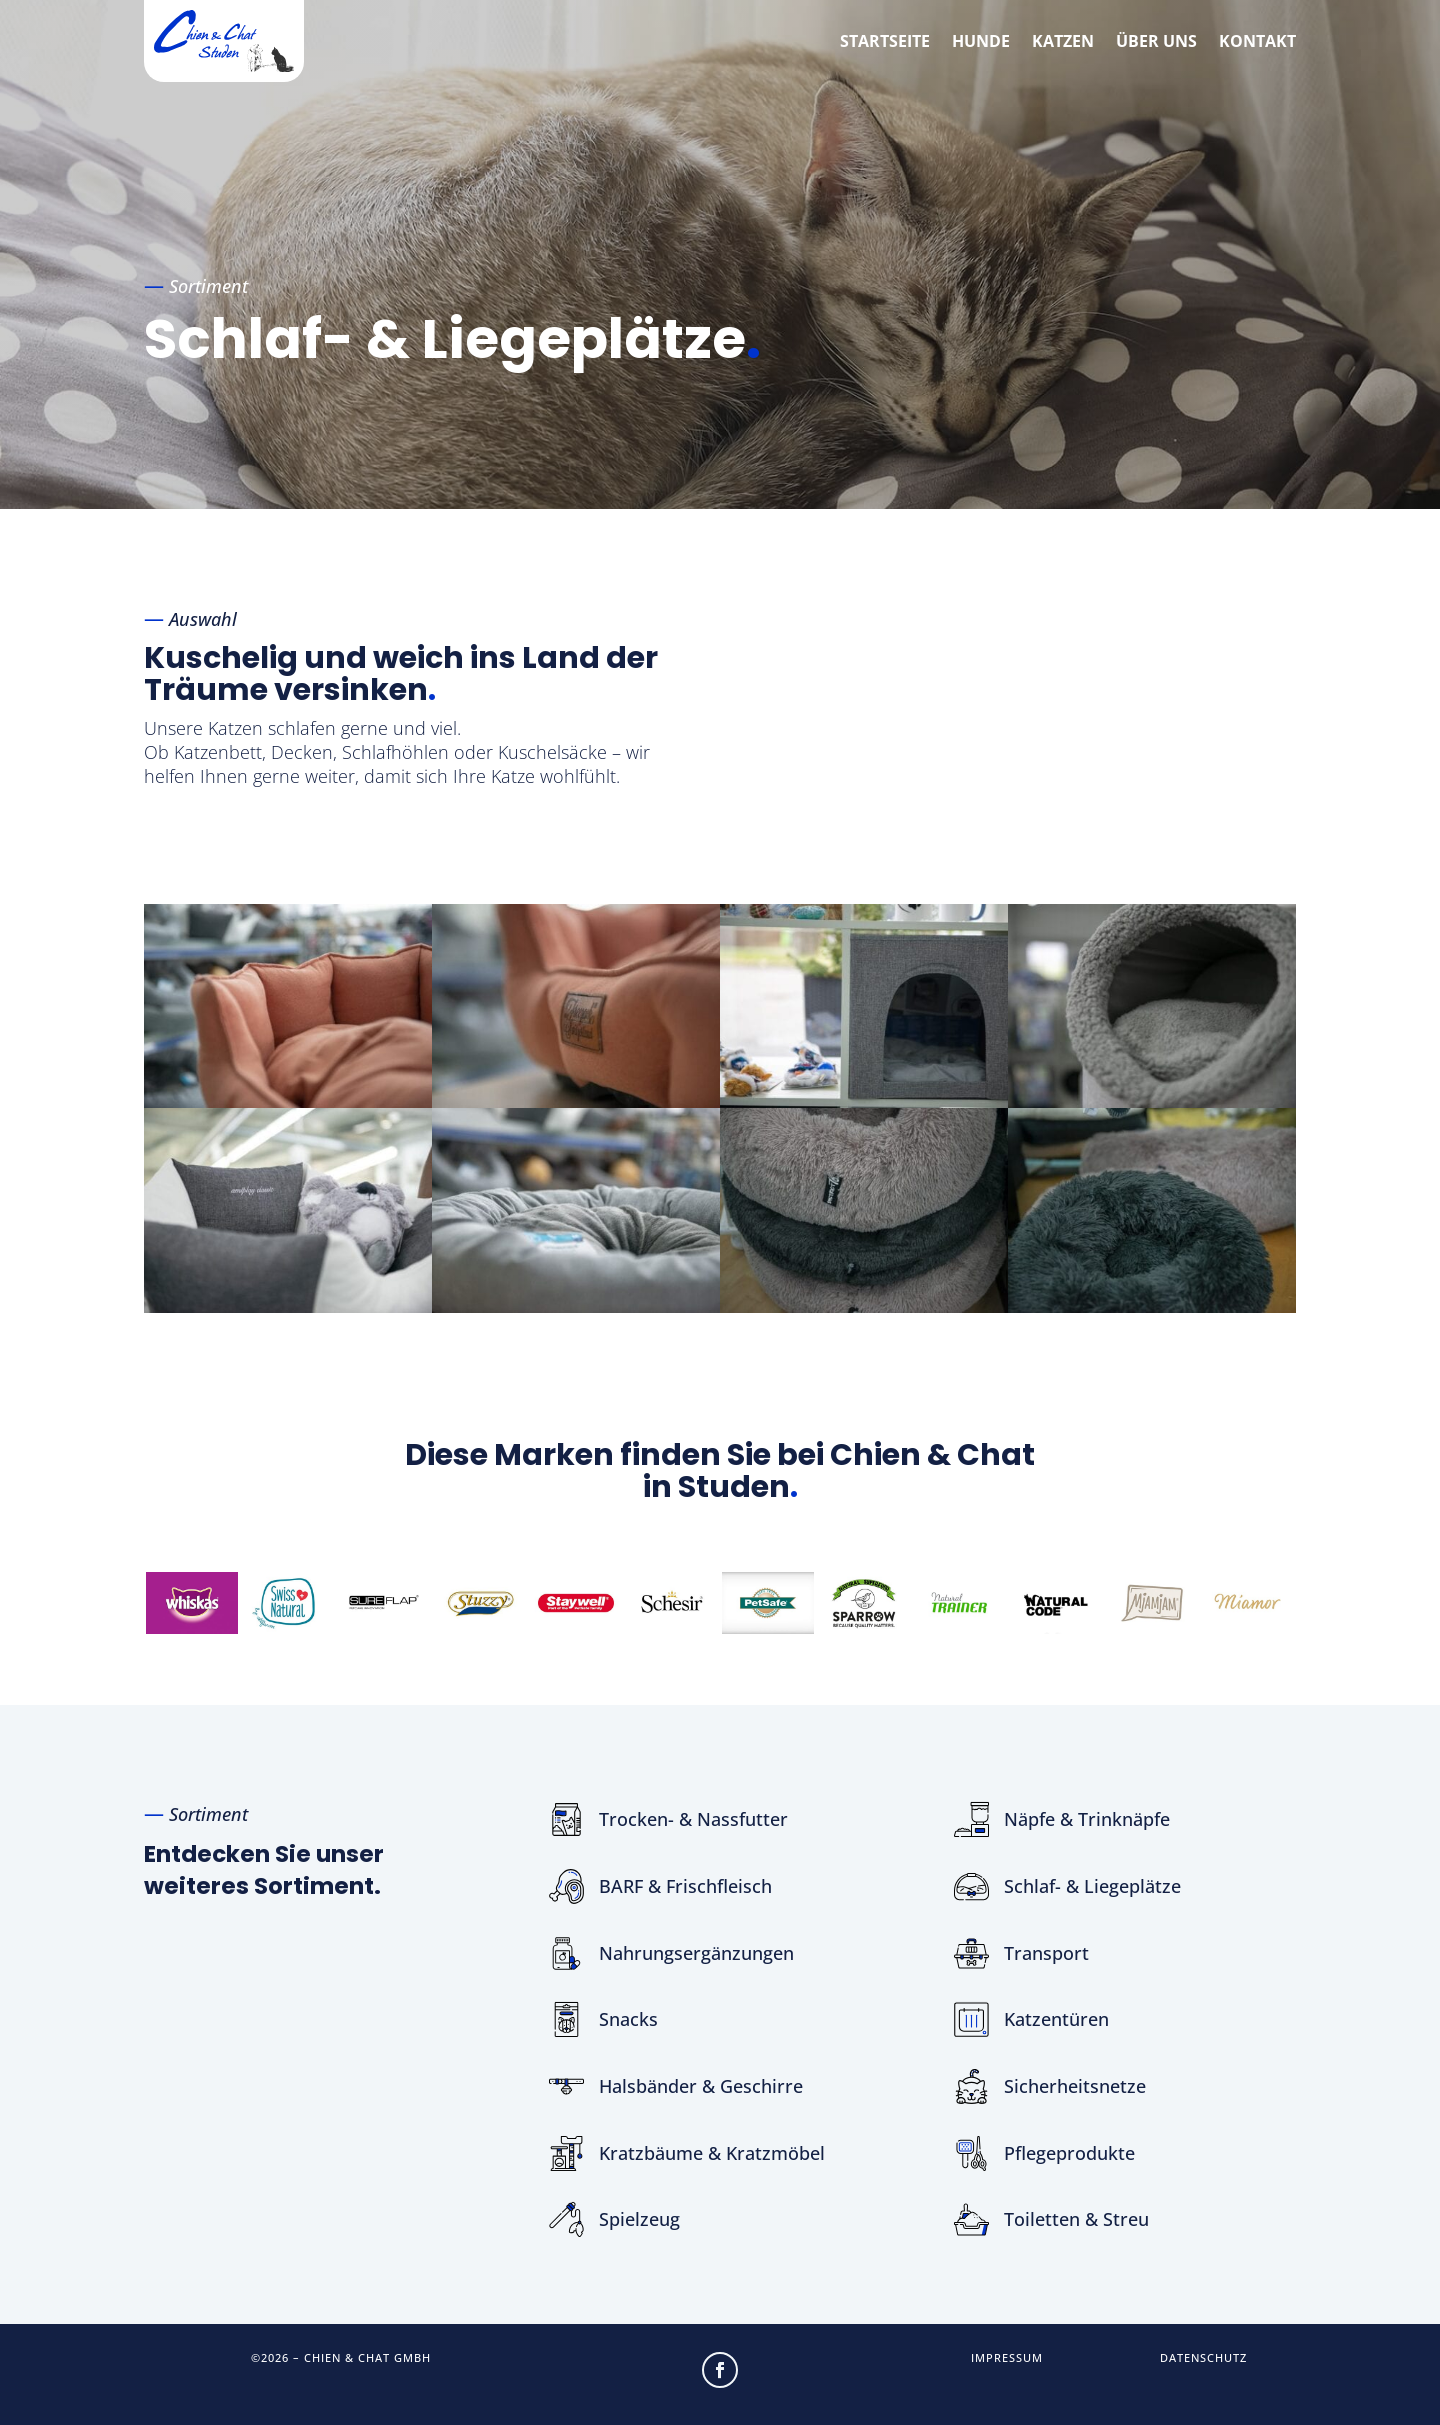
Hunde (981, 41)
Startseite (885, 41)
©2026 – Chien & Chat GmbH (341, 2357)
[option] (192, 1602)
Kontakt (1257, 41)
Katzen (1063, 41)
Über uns (1156, 41)
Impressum (1007, 2357)
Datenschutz (1203, 2357)
